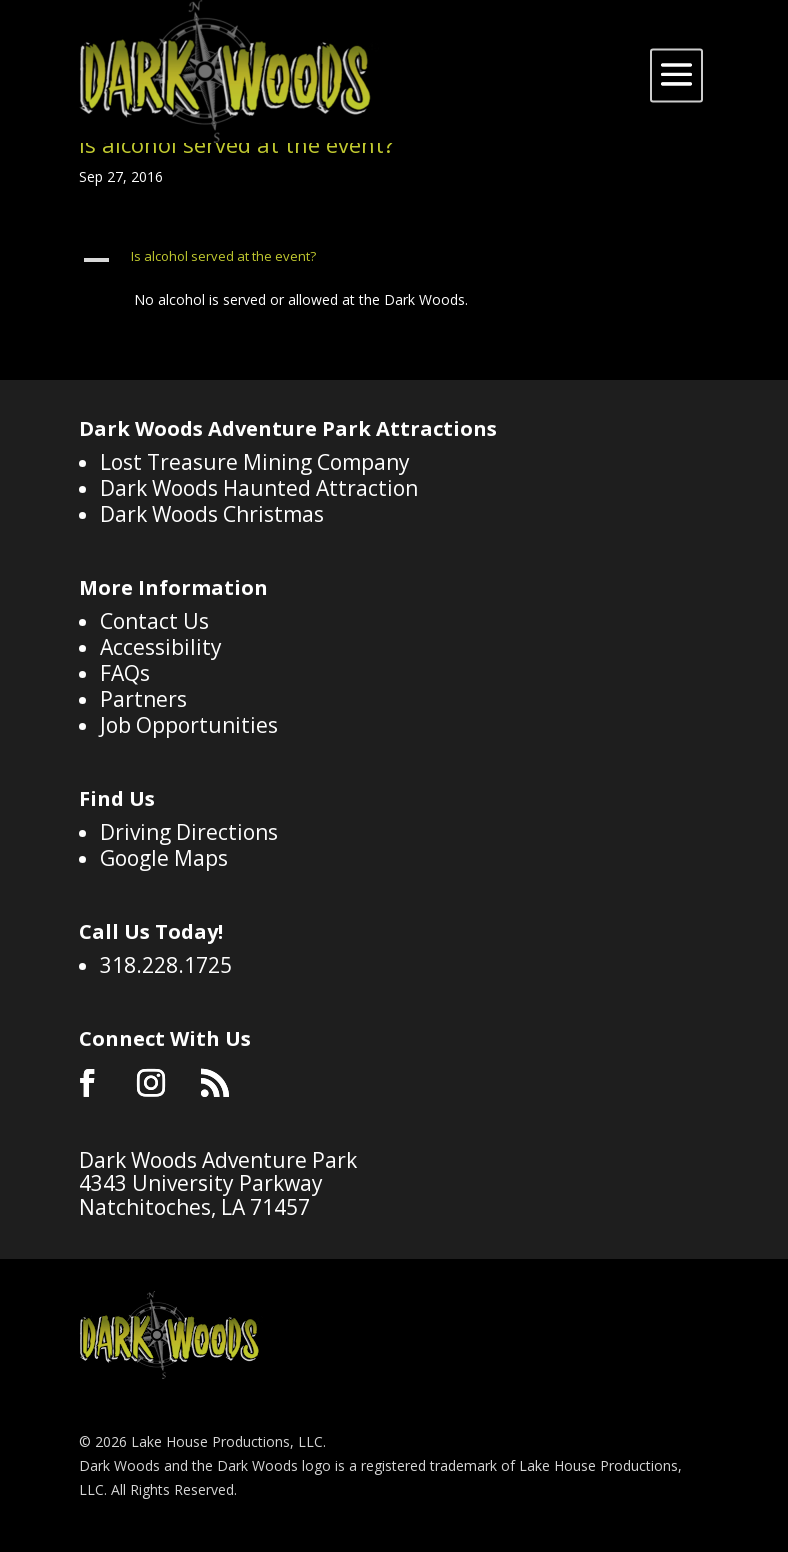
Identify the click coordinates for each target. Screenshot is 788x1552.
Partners (143, 699)
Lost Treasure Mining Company (255, 462)
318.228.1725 (166, 965)
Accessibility (161, 647)
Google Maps (164, 858)
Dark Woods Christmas (212, 514)
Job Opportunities (189, 725)
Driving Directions (189, 832)
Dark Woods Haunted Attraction (259, 488)
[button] (394, 261)
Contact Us (154, 621)
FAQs (125, 673)
